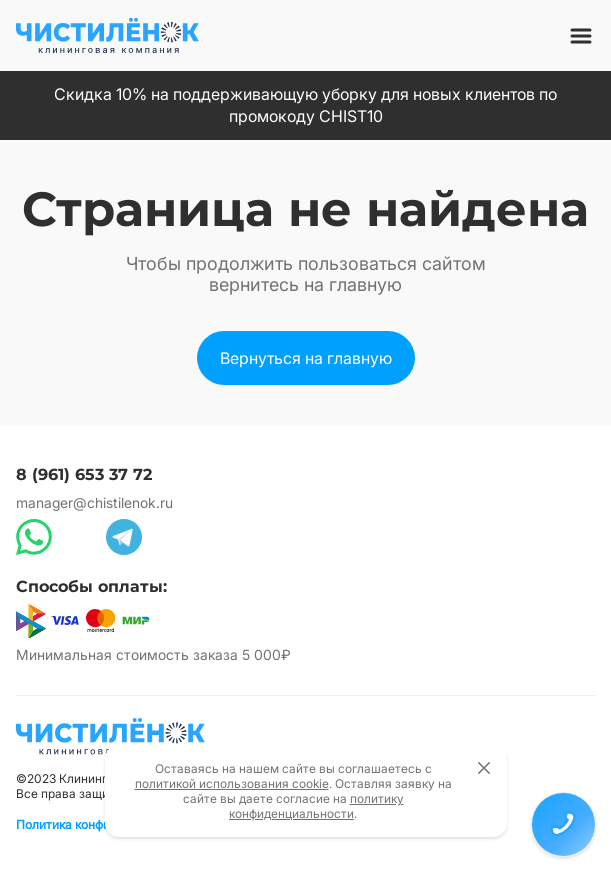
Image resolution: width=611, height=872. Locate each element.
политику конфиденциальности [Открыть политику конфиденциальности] (316, 806)
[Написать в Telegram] (124, 537)
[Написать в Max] (79, 537)
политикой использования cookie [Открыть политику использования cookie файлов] (232, 783)
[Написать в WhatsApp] (34, 537)
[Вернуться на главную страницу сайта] (107, 35)
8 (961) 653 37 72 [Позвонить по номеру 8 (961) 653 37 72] (84, 474)
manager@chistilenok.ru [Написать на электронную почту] (94, 502)
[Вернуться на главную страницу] (110, 736)
